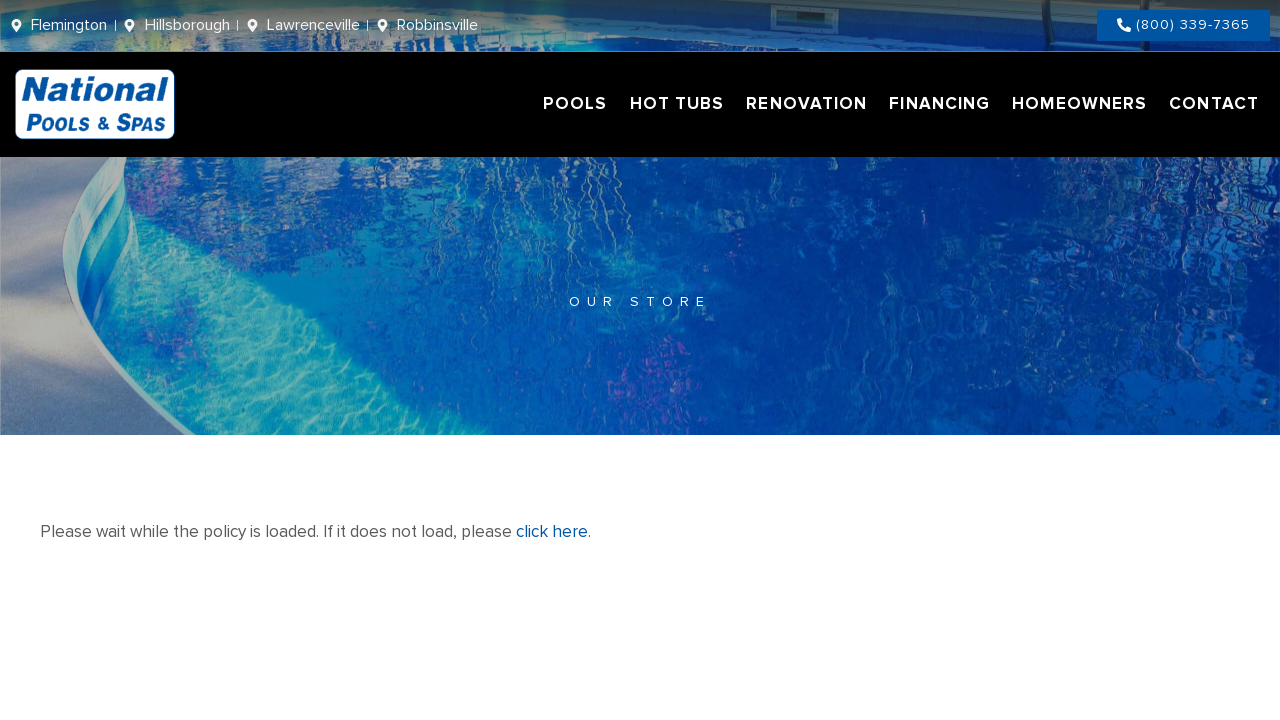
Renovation (806, 103)
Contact (1214, 103)
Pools (575, 103)
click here (552, 531)
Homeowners (1079, 103)
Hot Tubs (677, 103)
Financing (939, 103)
